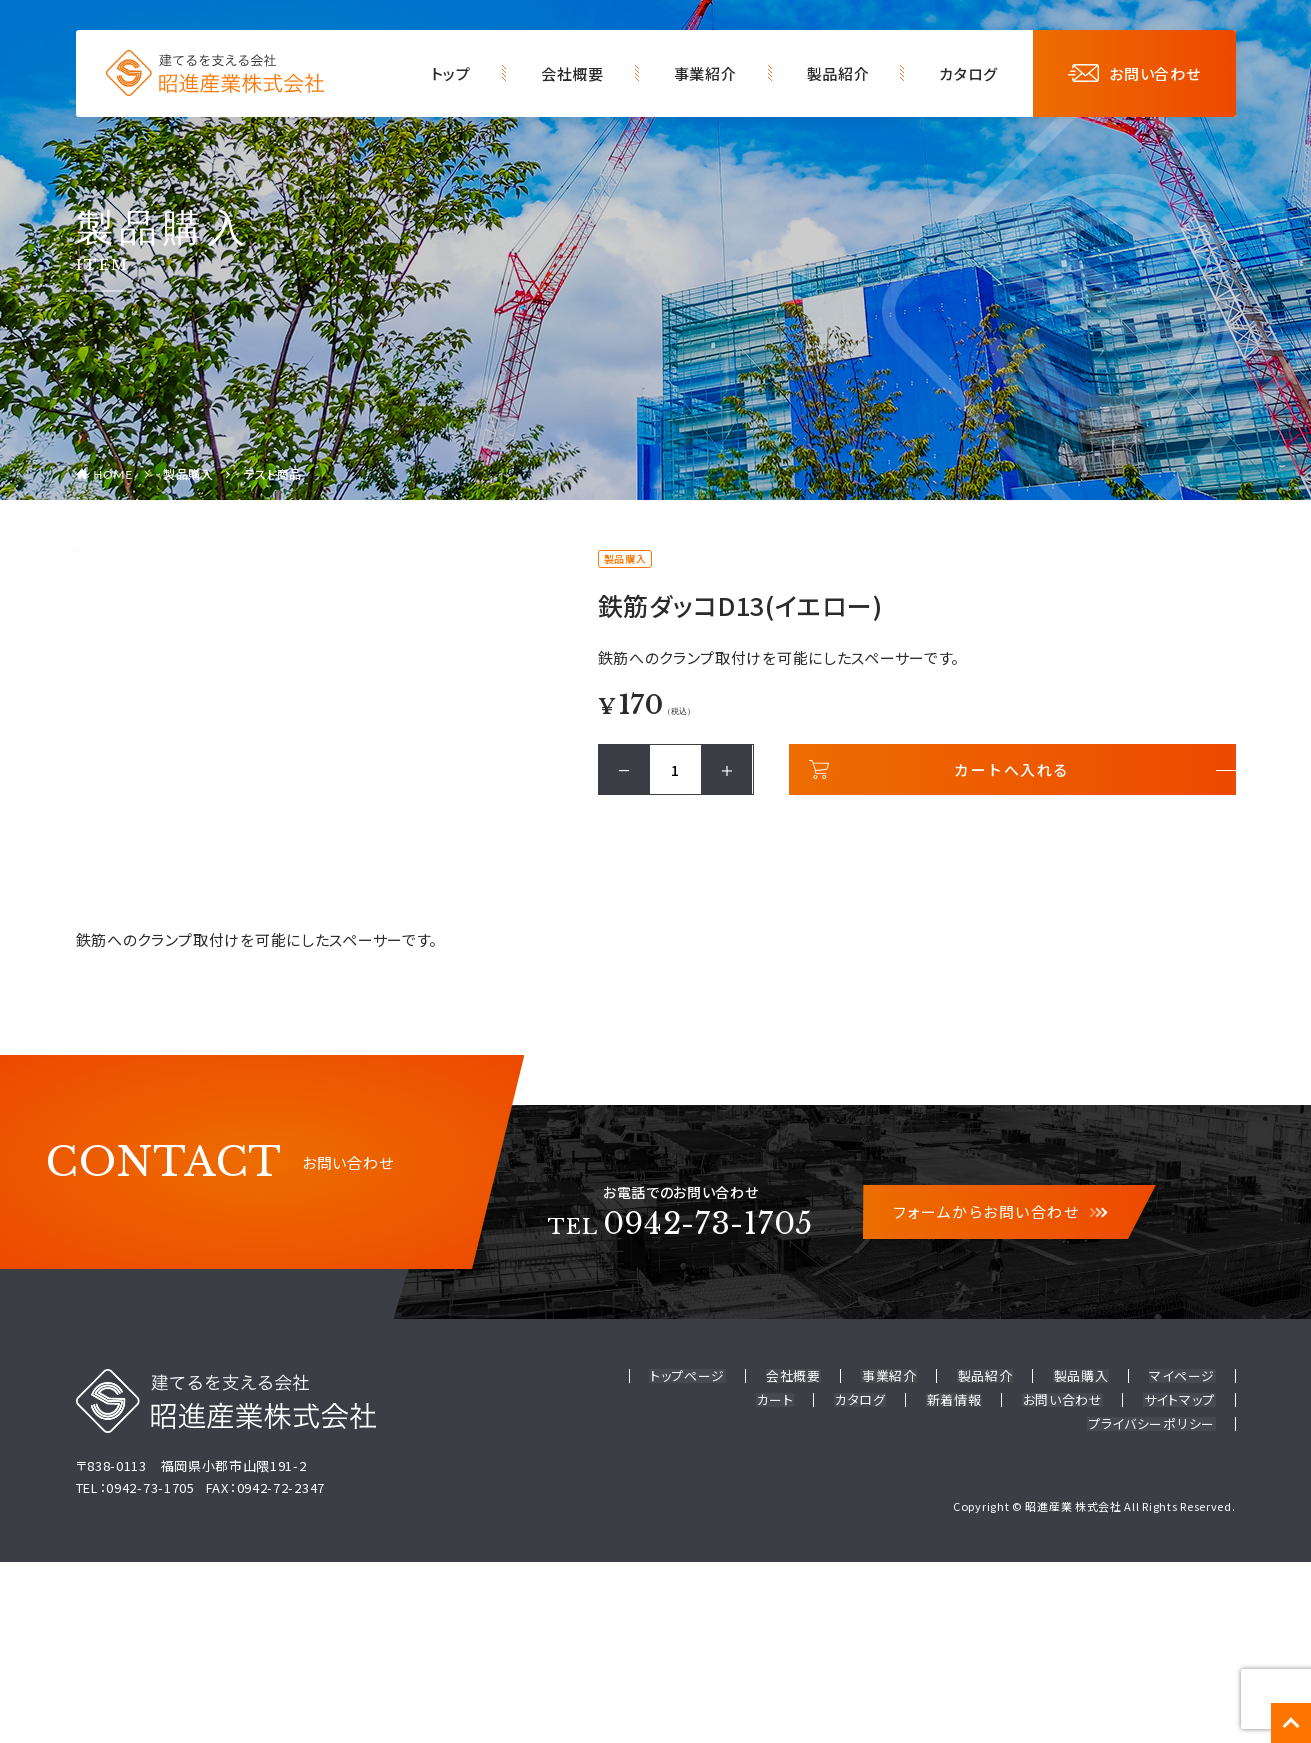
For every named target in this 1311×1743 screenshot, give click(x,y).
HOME (113, 474)
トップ (451, 73)
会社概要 (572, 73)
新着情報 (956, 1582)
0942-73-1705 (680, 1406)
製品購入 (188, 473)
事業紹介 (705, 73)
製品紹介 (838, 73)
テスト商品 (273, 473)
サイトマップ (1179, 1582)
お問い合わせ (1134, 73)
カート (779, 1582)
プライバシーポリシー (1152, 1605)
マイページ (1183, 1559)
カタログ (968, 73)
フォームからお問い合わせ (1000, 1395)
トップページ (693, 1559)
